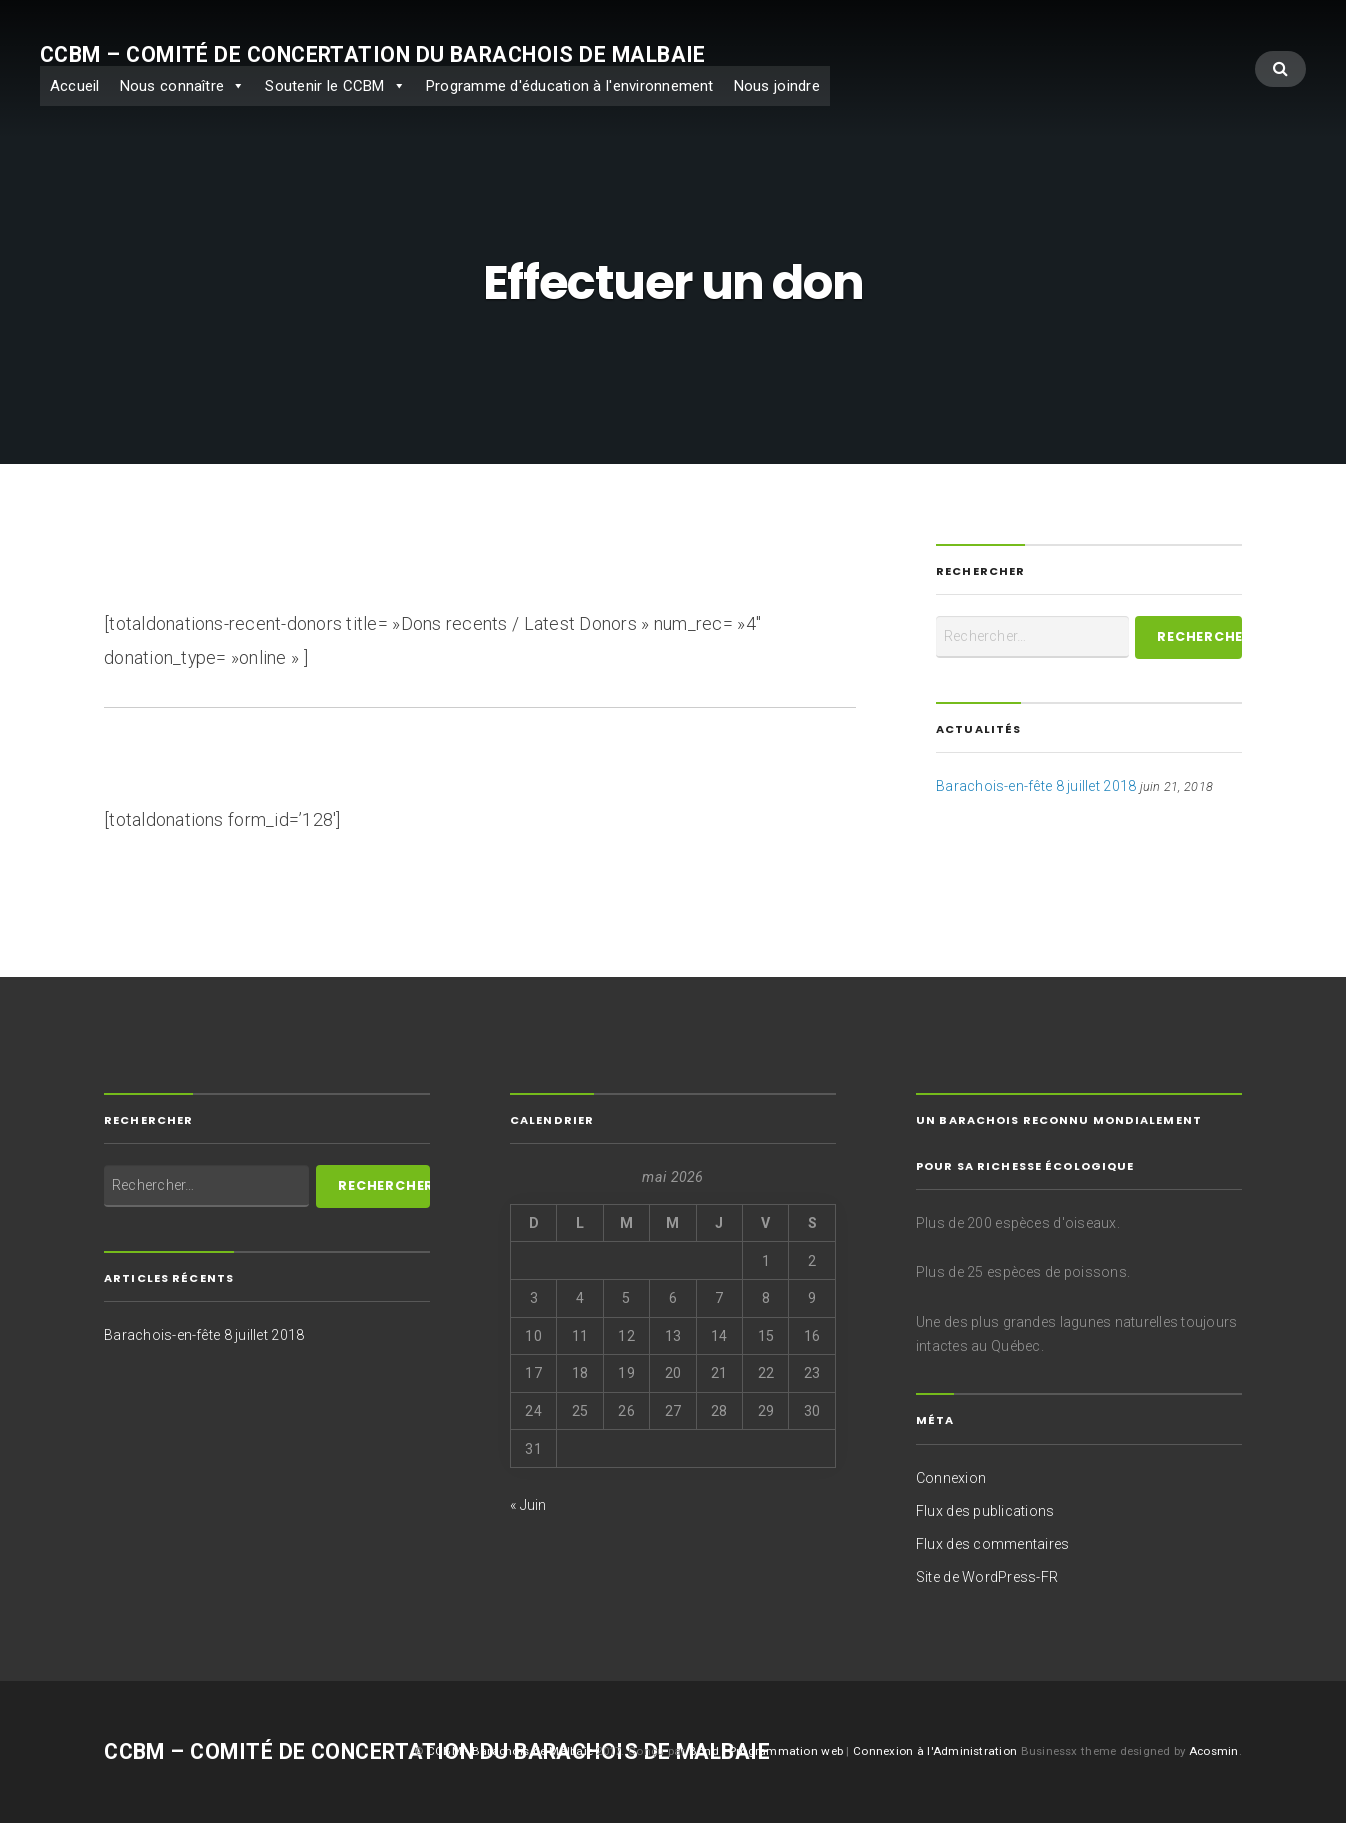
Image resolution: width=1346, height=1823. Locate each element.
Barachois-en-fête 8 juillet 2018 (1036, 786)
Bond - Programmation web (768, 1751)
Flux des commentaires (992, 1544)
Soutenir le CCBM (324, 86)
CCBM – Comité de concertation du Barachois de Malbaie (373, 54)
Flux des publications (985, 1511)
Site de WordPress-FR (987, 1577)
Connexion (951, 1478)
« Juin (528, 1505)
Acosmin (1214, 1751)
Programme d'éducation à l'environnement (570, 86)
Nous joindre (777, 86)
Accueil (75, 86)
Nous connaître (172, 86)
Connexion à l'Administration (936, 1751)
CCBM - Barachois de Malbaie (510, 1751)
